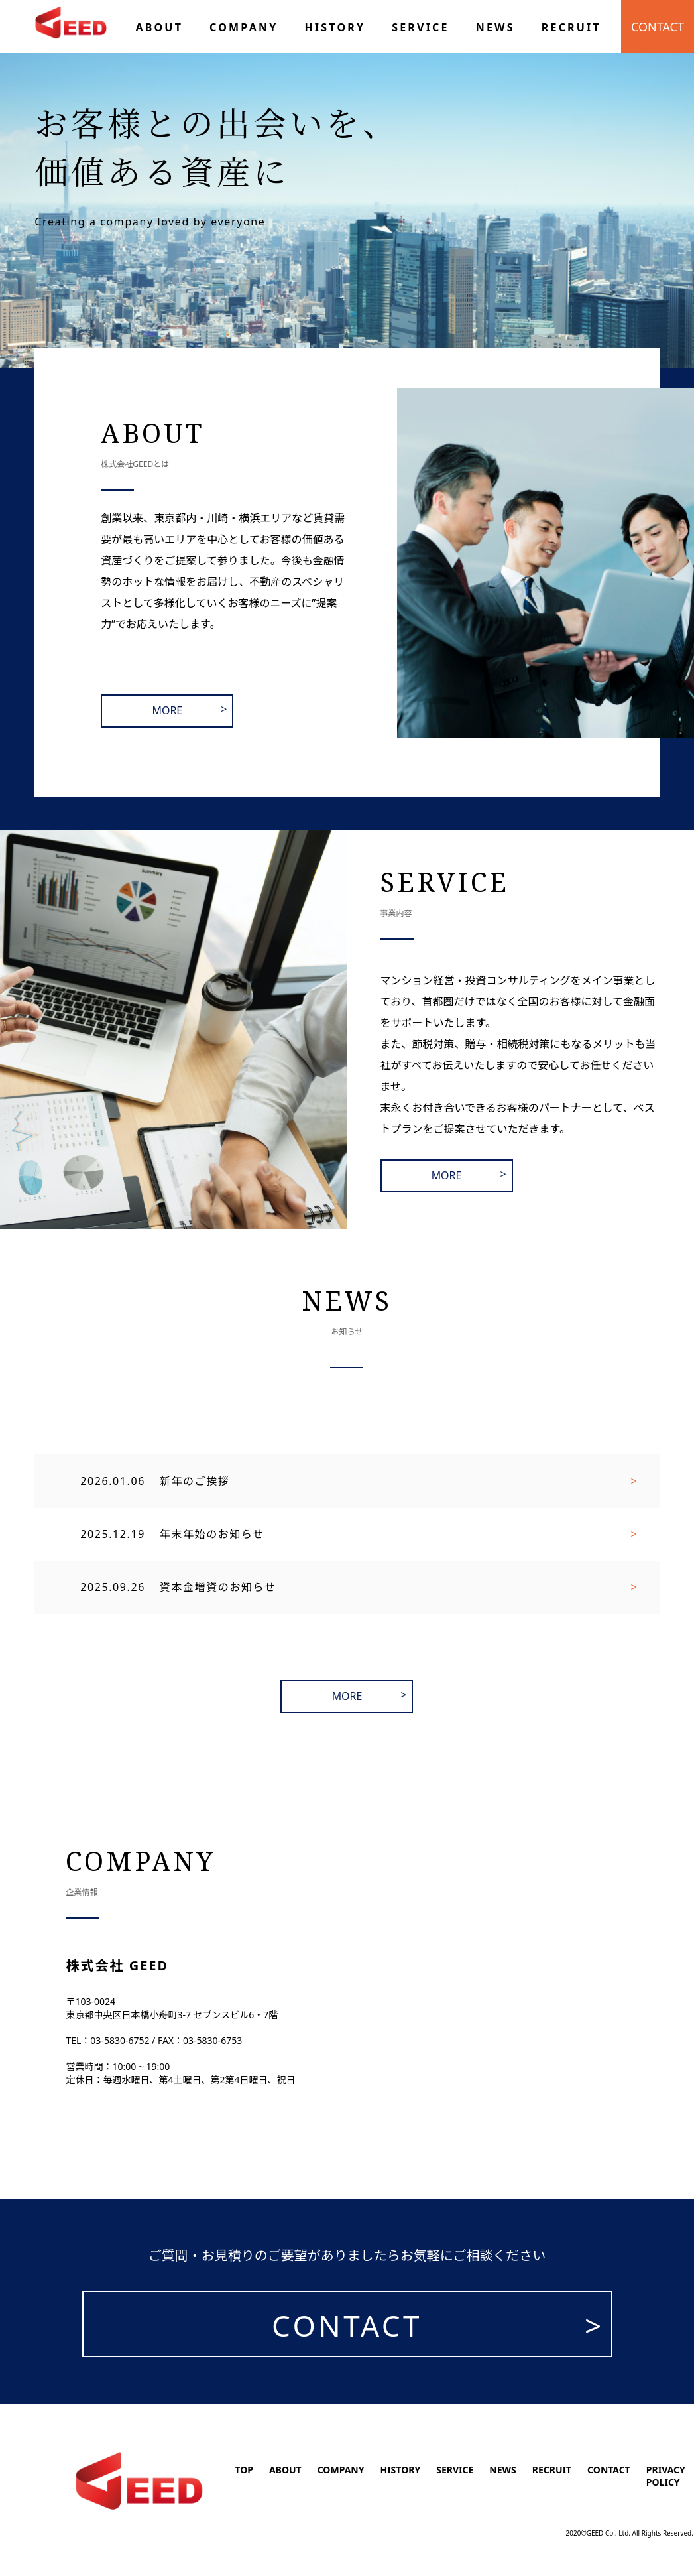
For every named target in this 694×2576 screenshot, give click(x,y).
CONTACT (657, 26)
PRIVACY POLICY (665, 2475)
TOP (244, 2469)
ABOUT (285, 2469)
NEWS (502, 2469)
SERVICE (454, 2469)
